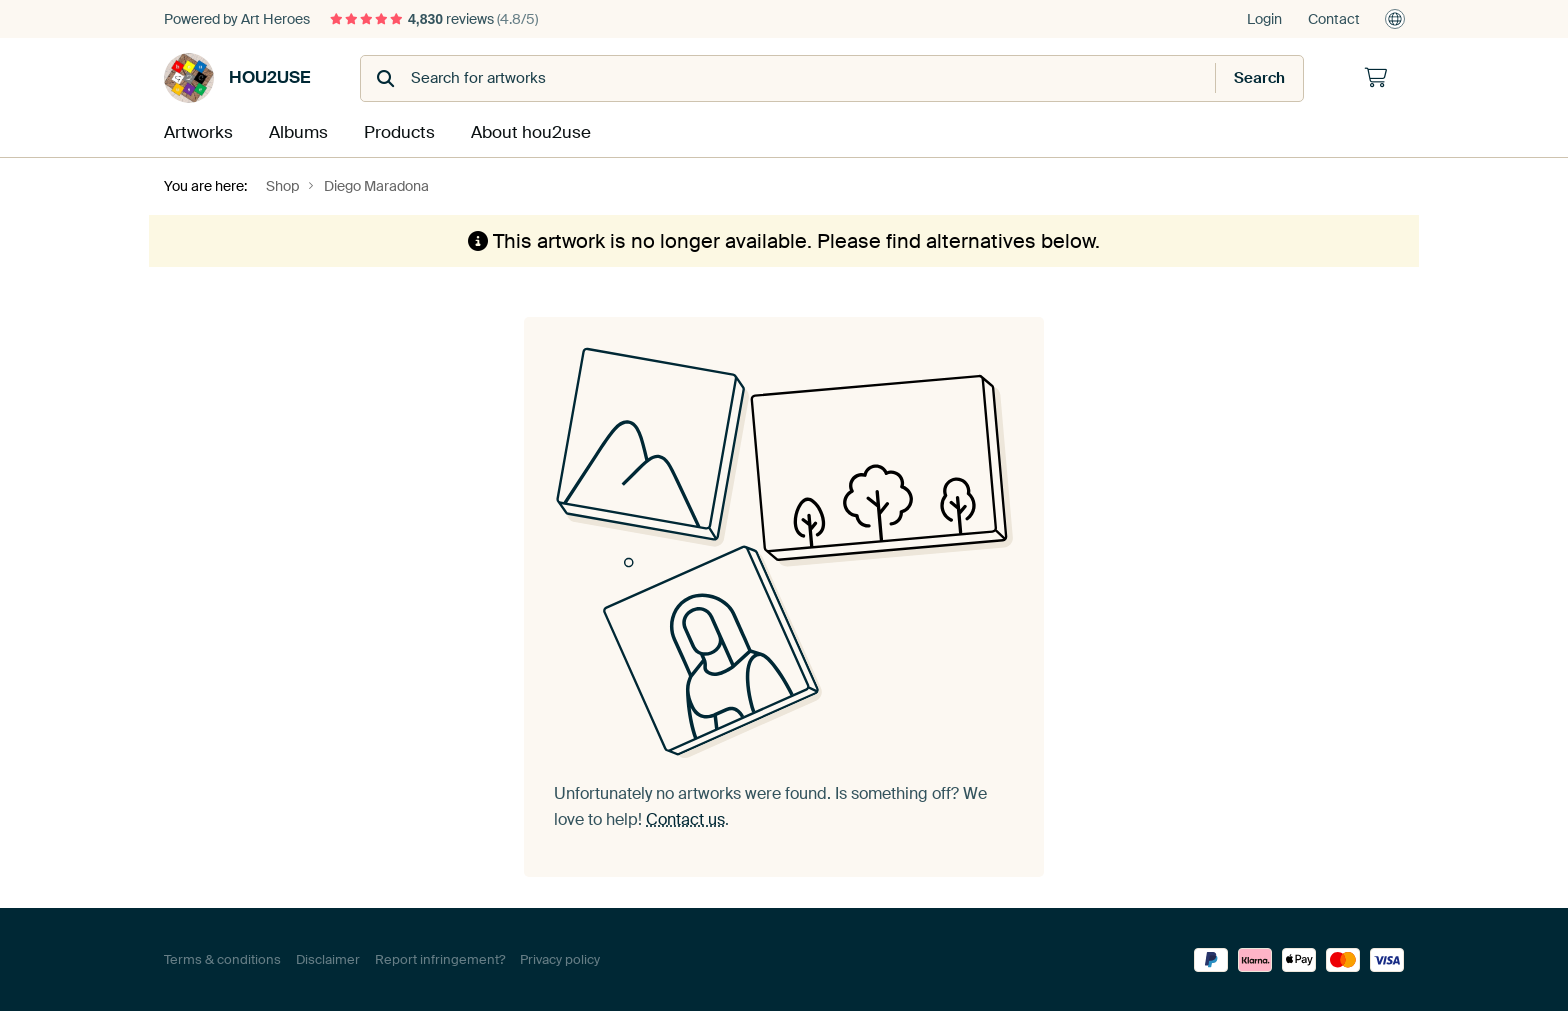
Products (398, 131)
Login (1264, 19)
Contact (1334, 19)
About (526, 131)
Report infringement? (440, 958)
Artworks (196, 131)
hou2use (237, 78)
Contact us (685, 818)
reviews (434, 19)
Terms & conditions (222, 958)
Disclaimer (328, 958)
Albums (297, 131)
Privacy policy (560, 958)
